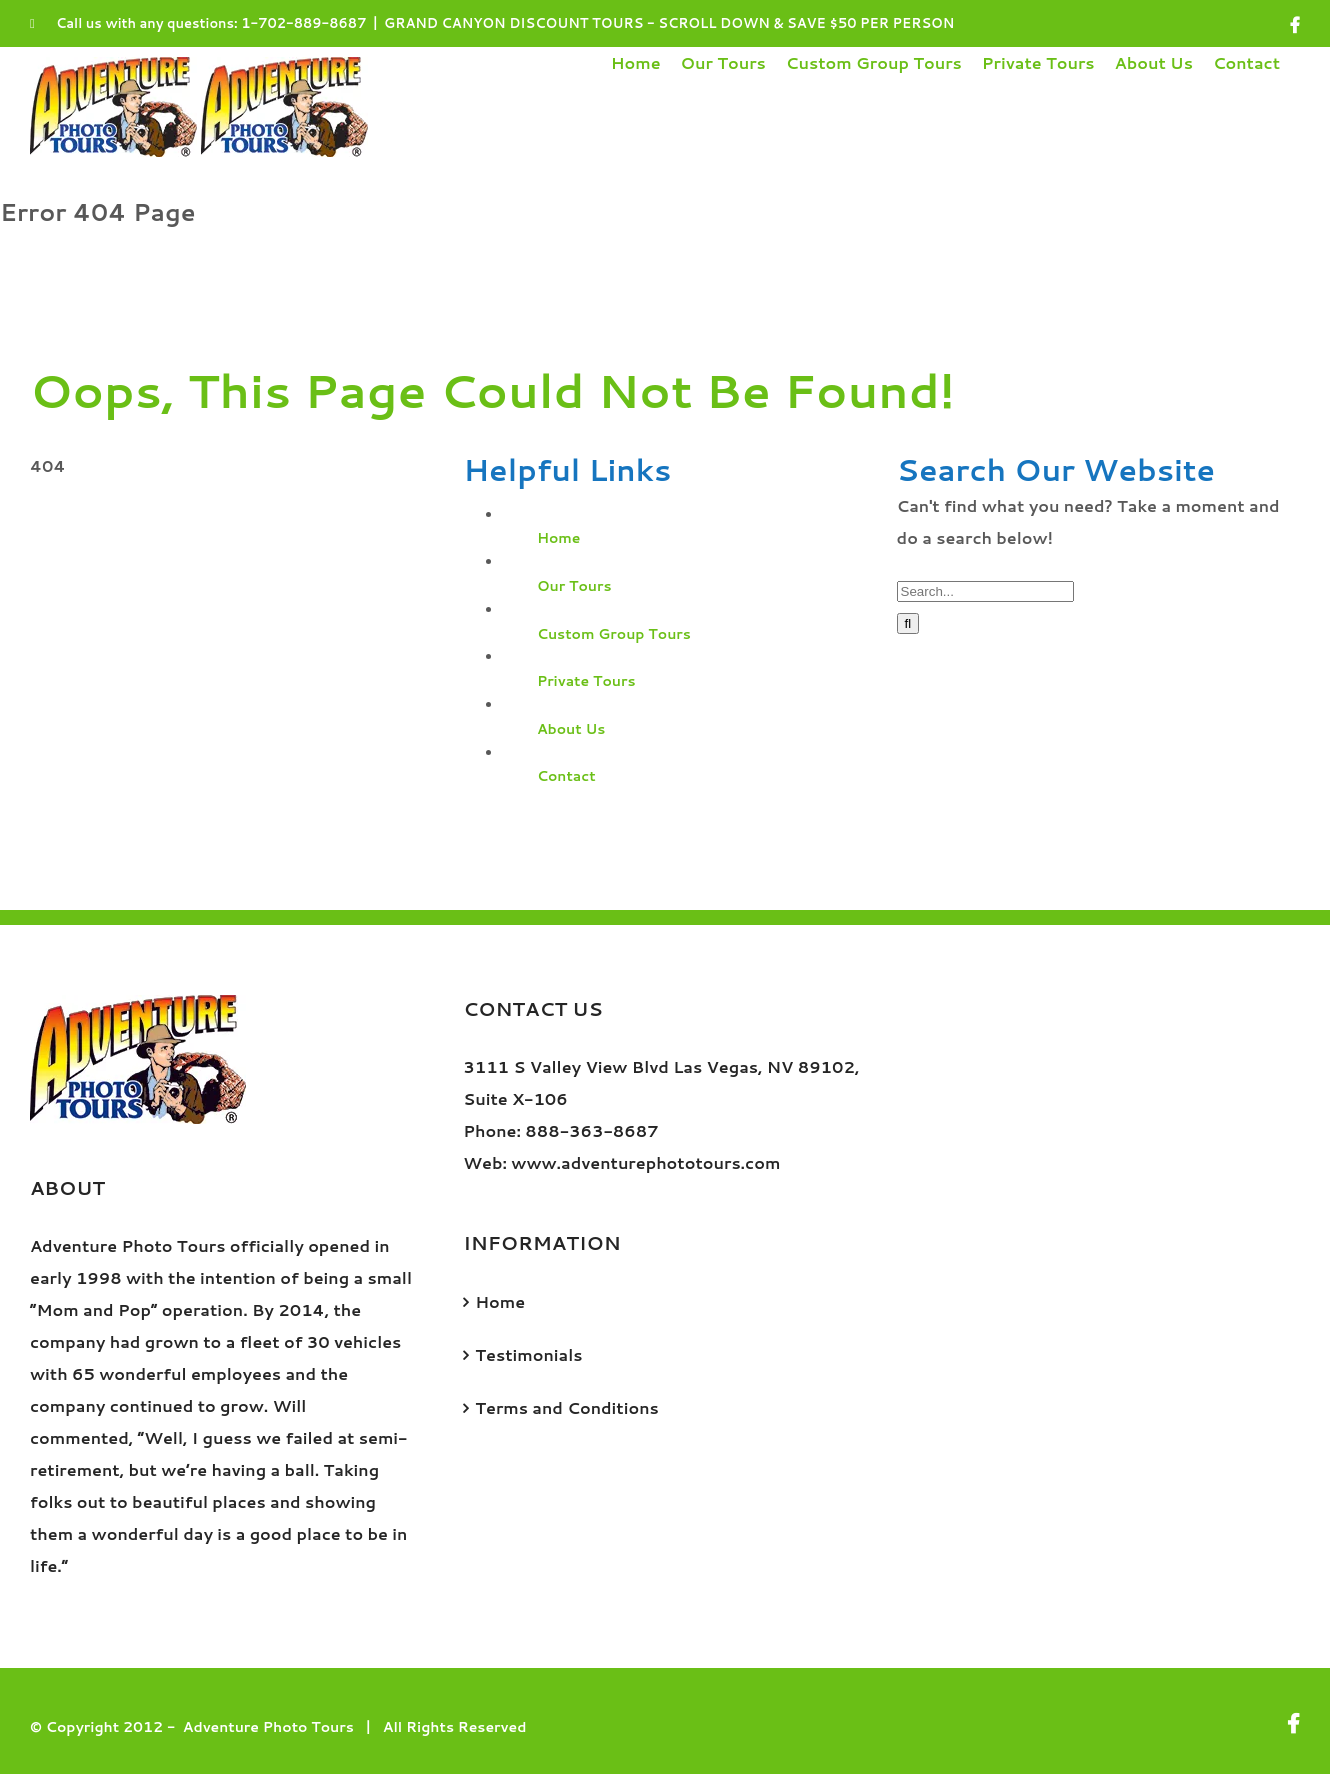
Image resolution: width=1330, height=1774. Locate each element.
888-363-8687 (591, 1130)
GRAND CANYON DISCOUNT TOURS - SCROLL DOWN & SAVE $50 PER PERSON (669, 23)
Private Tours (586, 681)
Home (559, 538)
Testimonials (528, 1354)
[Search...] (985, 591)
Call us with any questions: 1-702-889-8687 (198, 23)
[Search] (908, 623)
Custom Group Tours (614, 634)
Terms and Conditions (566, 1407)
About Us (571, 729)
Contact (566, 776)
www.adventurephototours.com (645, 1162)
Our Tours (574, 586)
